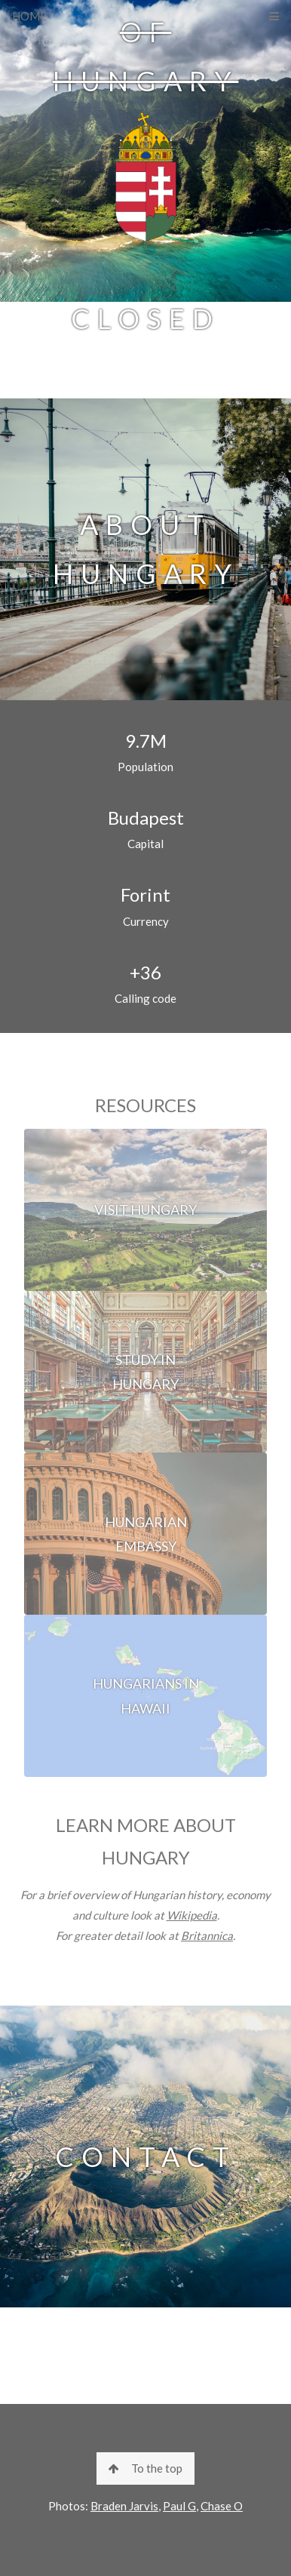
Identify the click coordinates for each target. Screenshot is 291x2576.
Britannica (207, 1935)
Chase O (222, 2506)
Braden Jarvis (124, 2506)
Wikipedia (192, 1915)
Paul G (179, 2506)
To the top (145, 2468)
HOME (29, 16)
